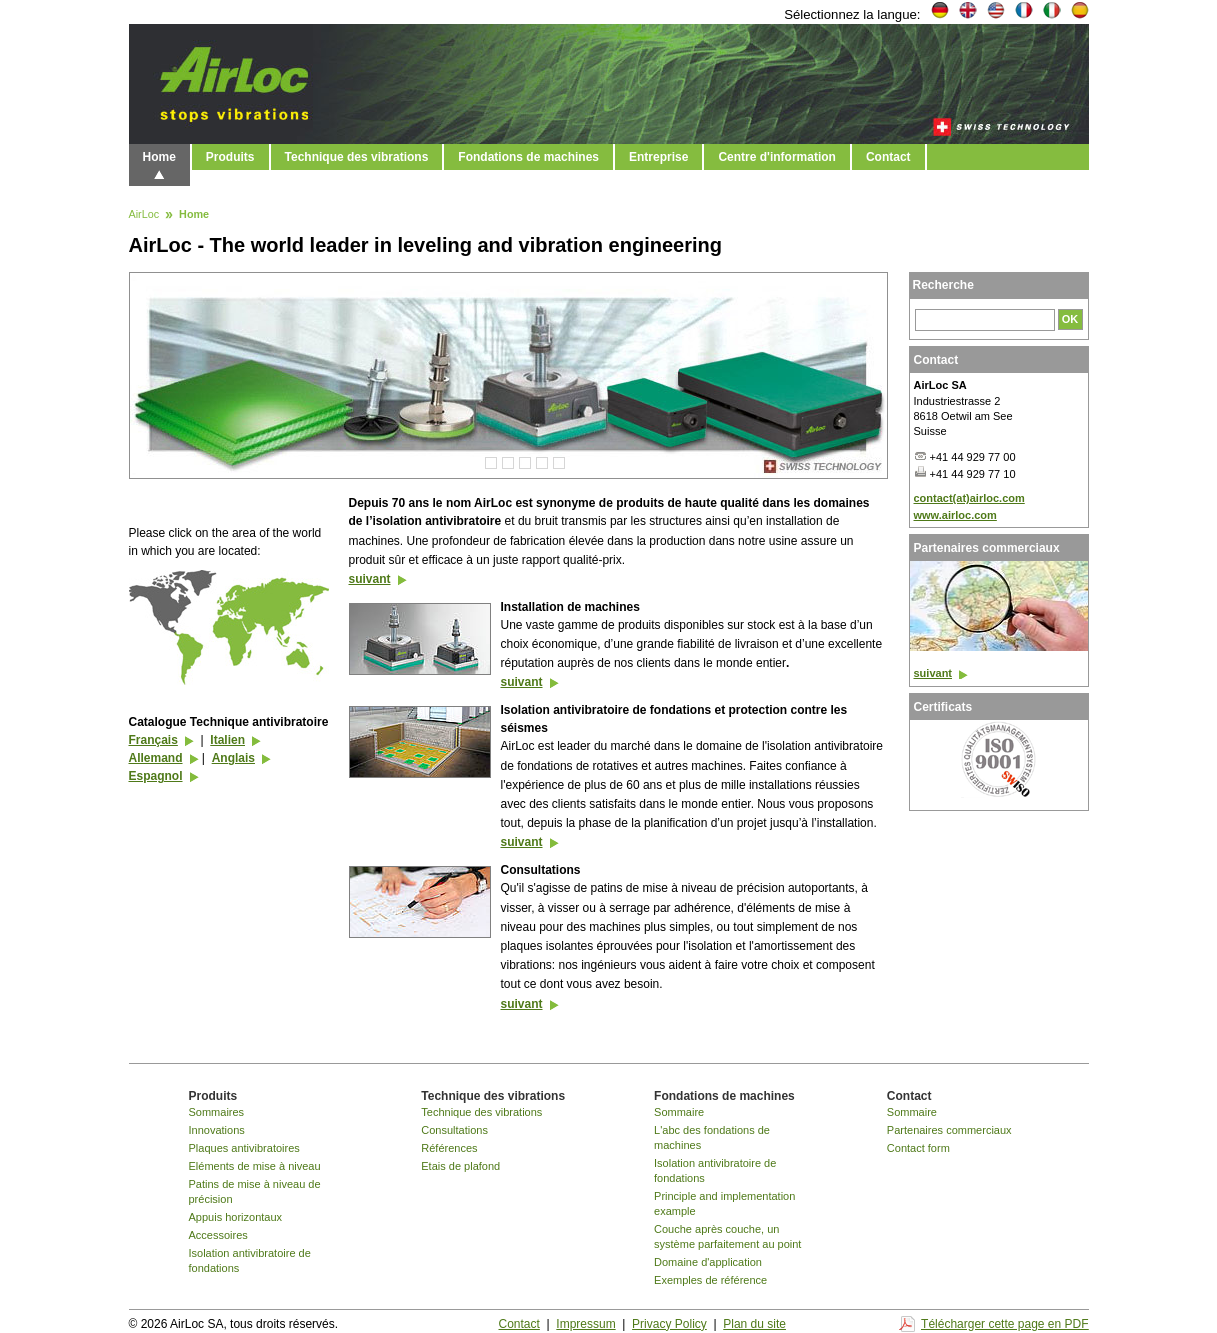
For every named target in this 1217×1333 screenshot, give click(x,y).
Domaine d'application (708, 1262)
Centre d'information (777, 157)
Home (159, 157)
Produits (230, 157)
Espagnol (156, 776)
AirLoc (144, 215)
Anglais (233, 758)
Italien (227, 740)
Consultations (454, 1130)
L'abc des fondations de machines (712, 1137)
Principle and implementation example (724, 1203)
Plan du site (754, 1324)
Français (153, 740)
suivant (370, 579)
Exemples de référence (710, 1280)
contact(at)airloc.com (969, 498)
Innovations (217, 1130)
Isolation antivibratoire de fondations (250, 1260)
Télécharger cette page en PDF (1004, 1324)
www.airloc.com (955, 515)
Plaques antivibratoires (244, 1148)
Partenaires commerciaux (949, 1130)
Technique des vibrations (357, 157)
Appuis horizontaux (236, 1217)
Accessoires (218, 1235)
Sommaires (217, 1112)
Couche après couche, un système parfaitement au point (727, 1236)
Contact (888, 157)
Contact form (918, 1148)
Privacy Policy (669, 1324)
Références (449, 1148)
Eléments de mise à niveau (255, 1166)
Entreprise (658, 157)
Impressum (585, 1324)
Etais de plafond (460, 1166)
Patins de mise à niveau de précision (255, 1191)
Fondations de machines (528, 157)
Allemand (156, 758)
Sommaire (679, 1112)
